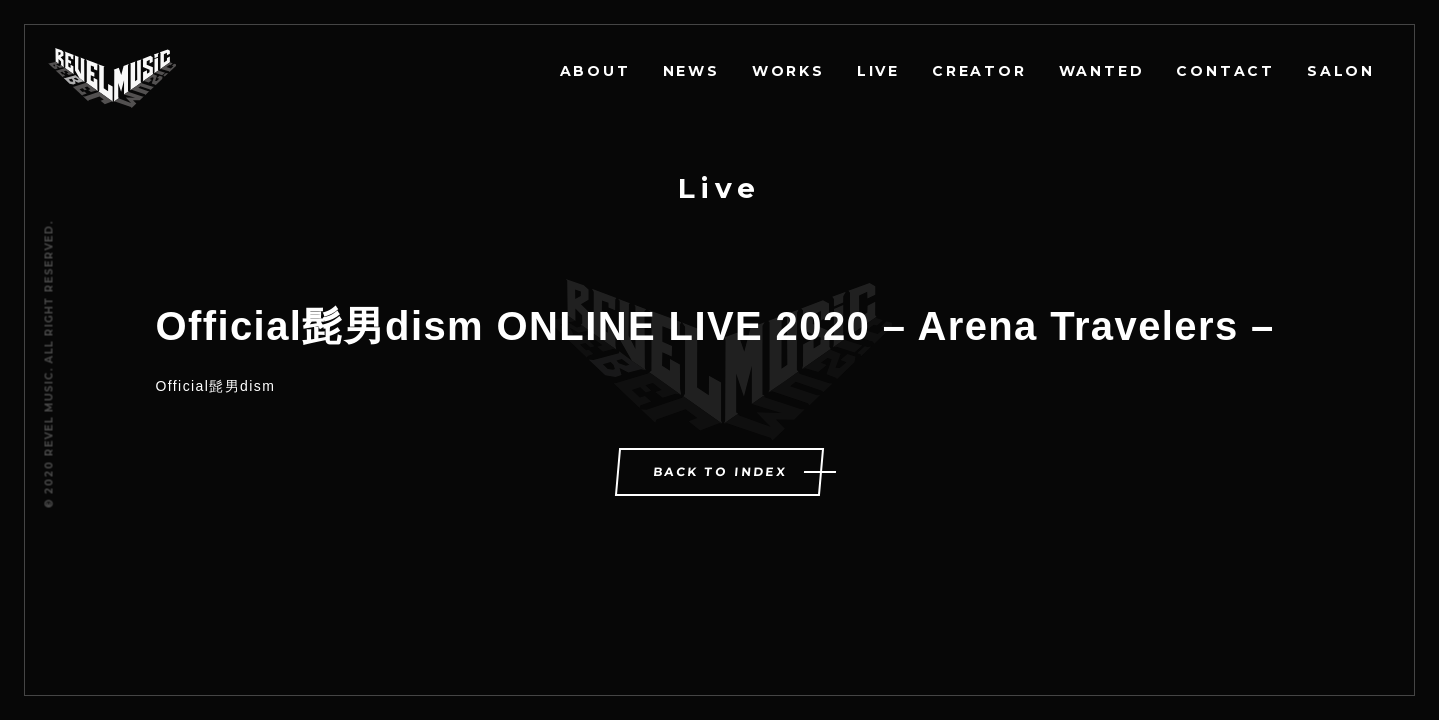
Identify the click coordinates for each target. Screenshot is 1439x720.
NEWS (691, 71)
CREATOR (979, 71)
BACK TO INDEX (721, 471)
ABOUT (595, 71)
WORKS (788, 71)
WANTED (1102, 71)
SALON (1341, 71)
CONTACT (1225, 71)
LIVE (878, 71)
